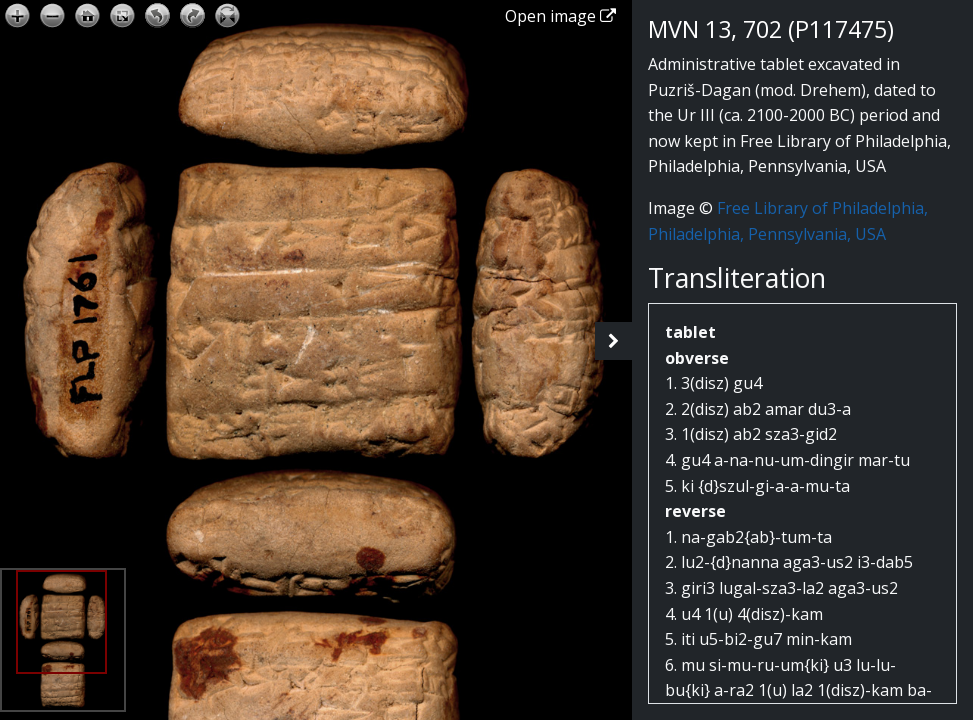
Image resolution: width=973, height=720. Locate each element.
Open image (560, 16)
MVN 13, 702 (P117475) (771, 29)
